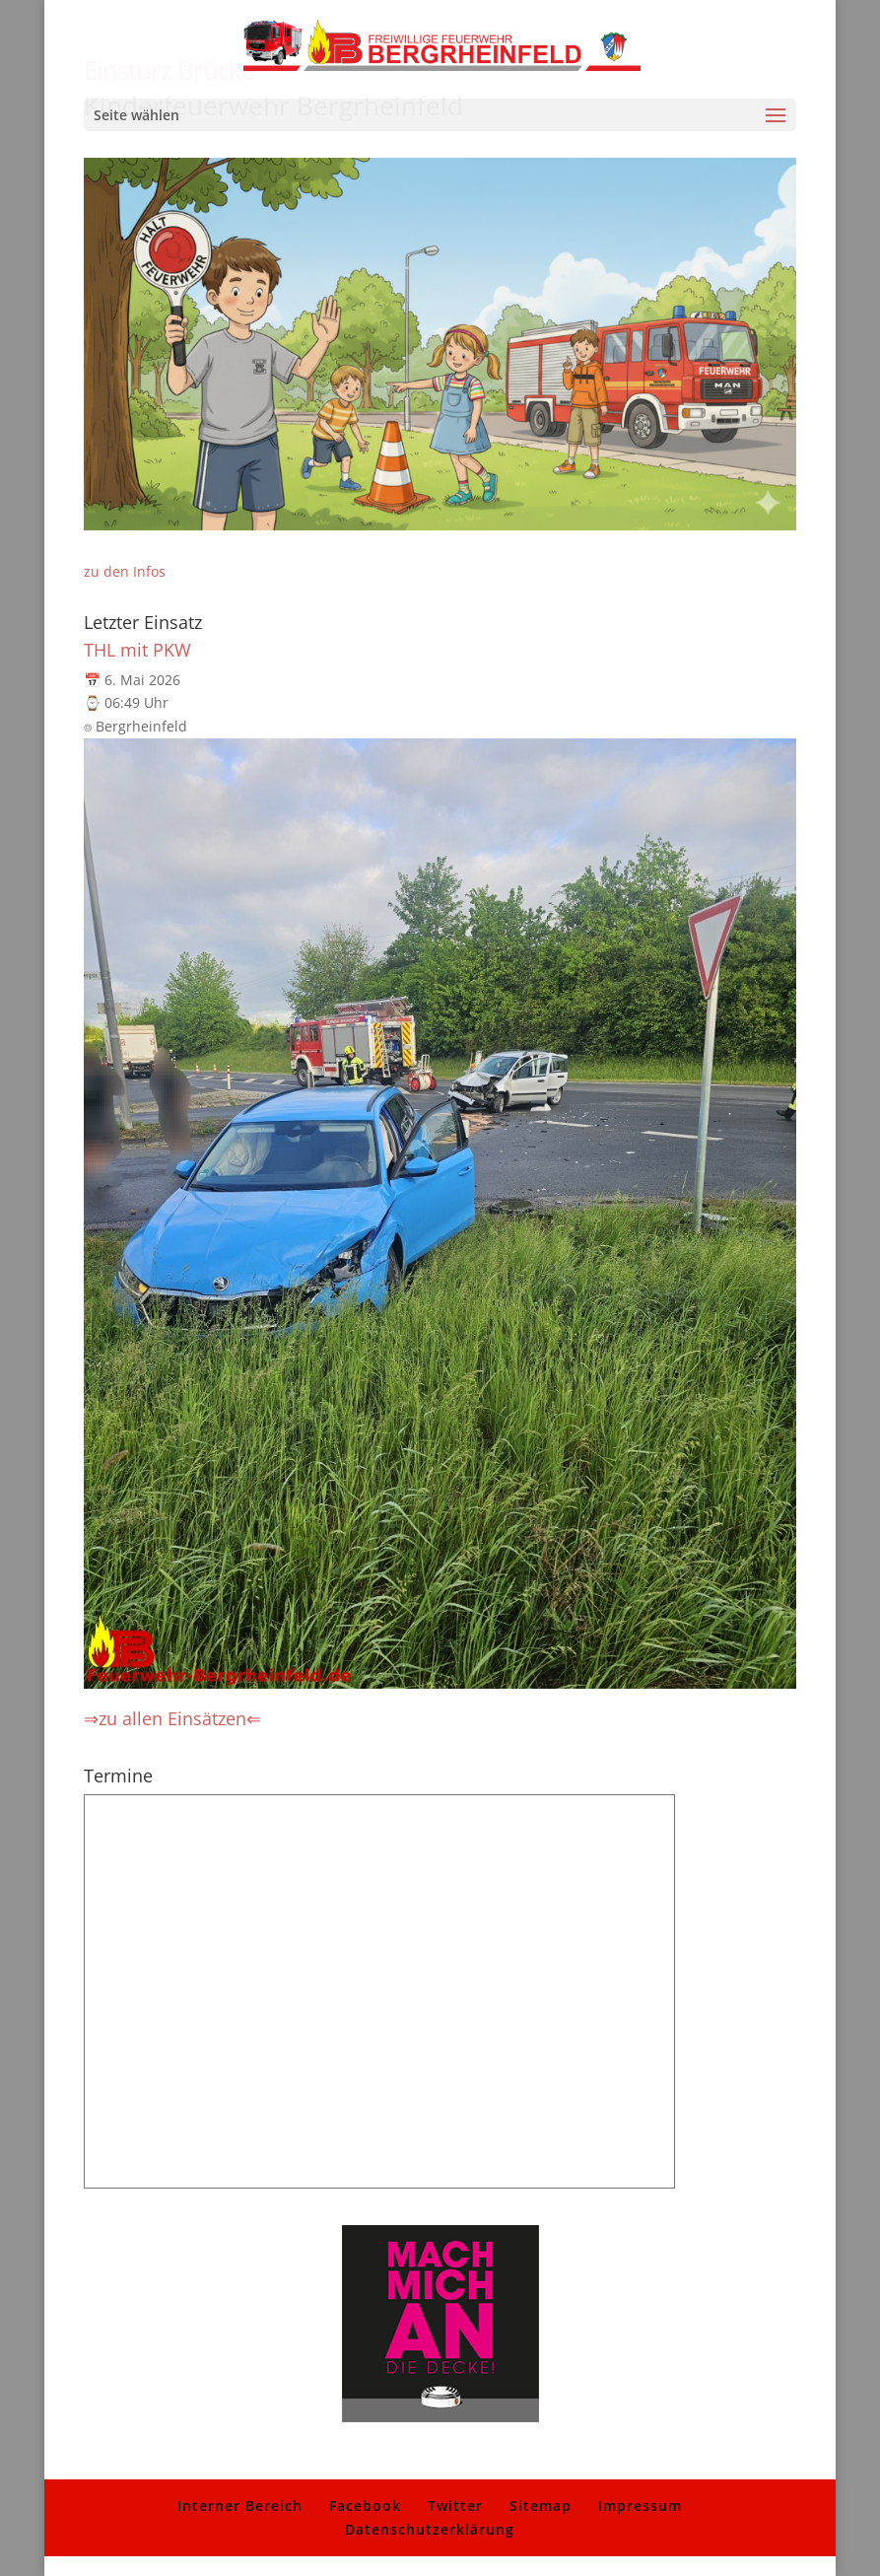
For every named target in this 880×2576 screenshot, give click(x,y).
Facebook (365, 2505)
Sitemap (540, 2505)
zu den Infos (125, 571)
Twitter (455, 2505)
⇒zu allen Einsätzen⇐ (172, 1718)
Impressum (640, 2505)
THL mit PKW (137, 649)
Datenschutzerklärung (429, 2529)
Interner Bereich (240, 2505)
